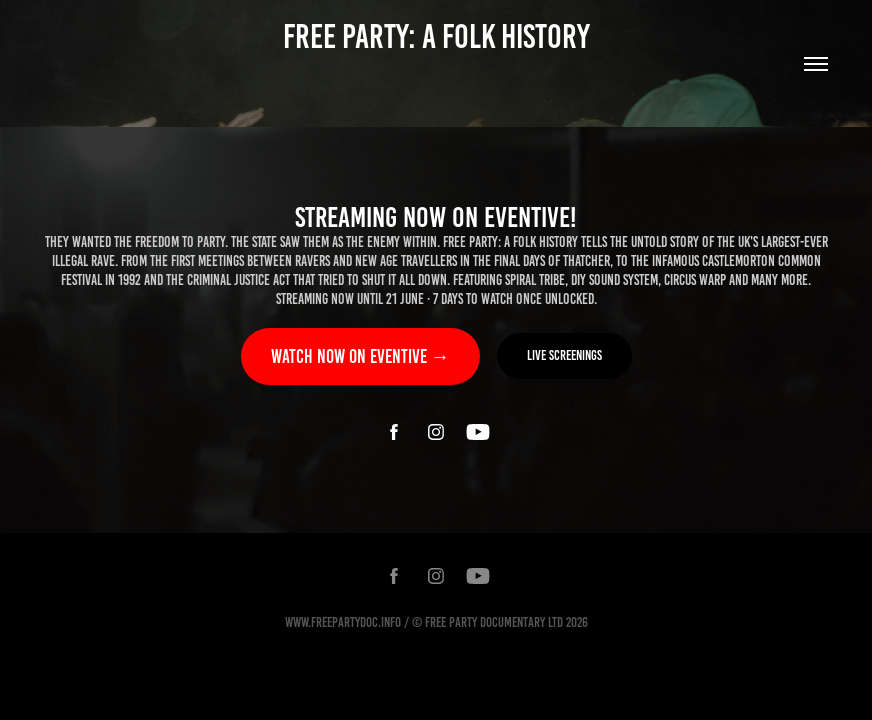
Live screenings (564, 355)
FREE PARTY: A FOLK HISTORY (436, 36)
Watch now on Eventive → (360, 356)
